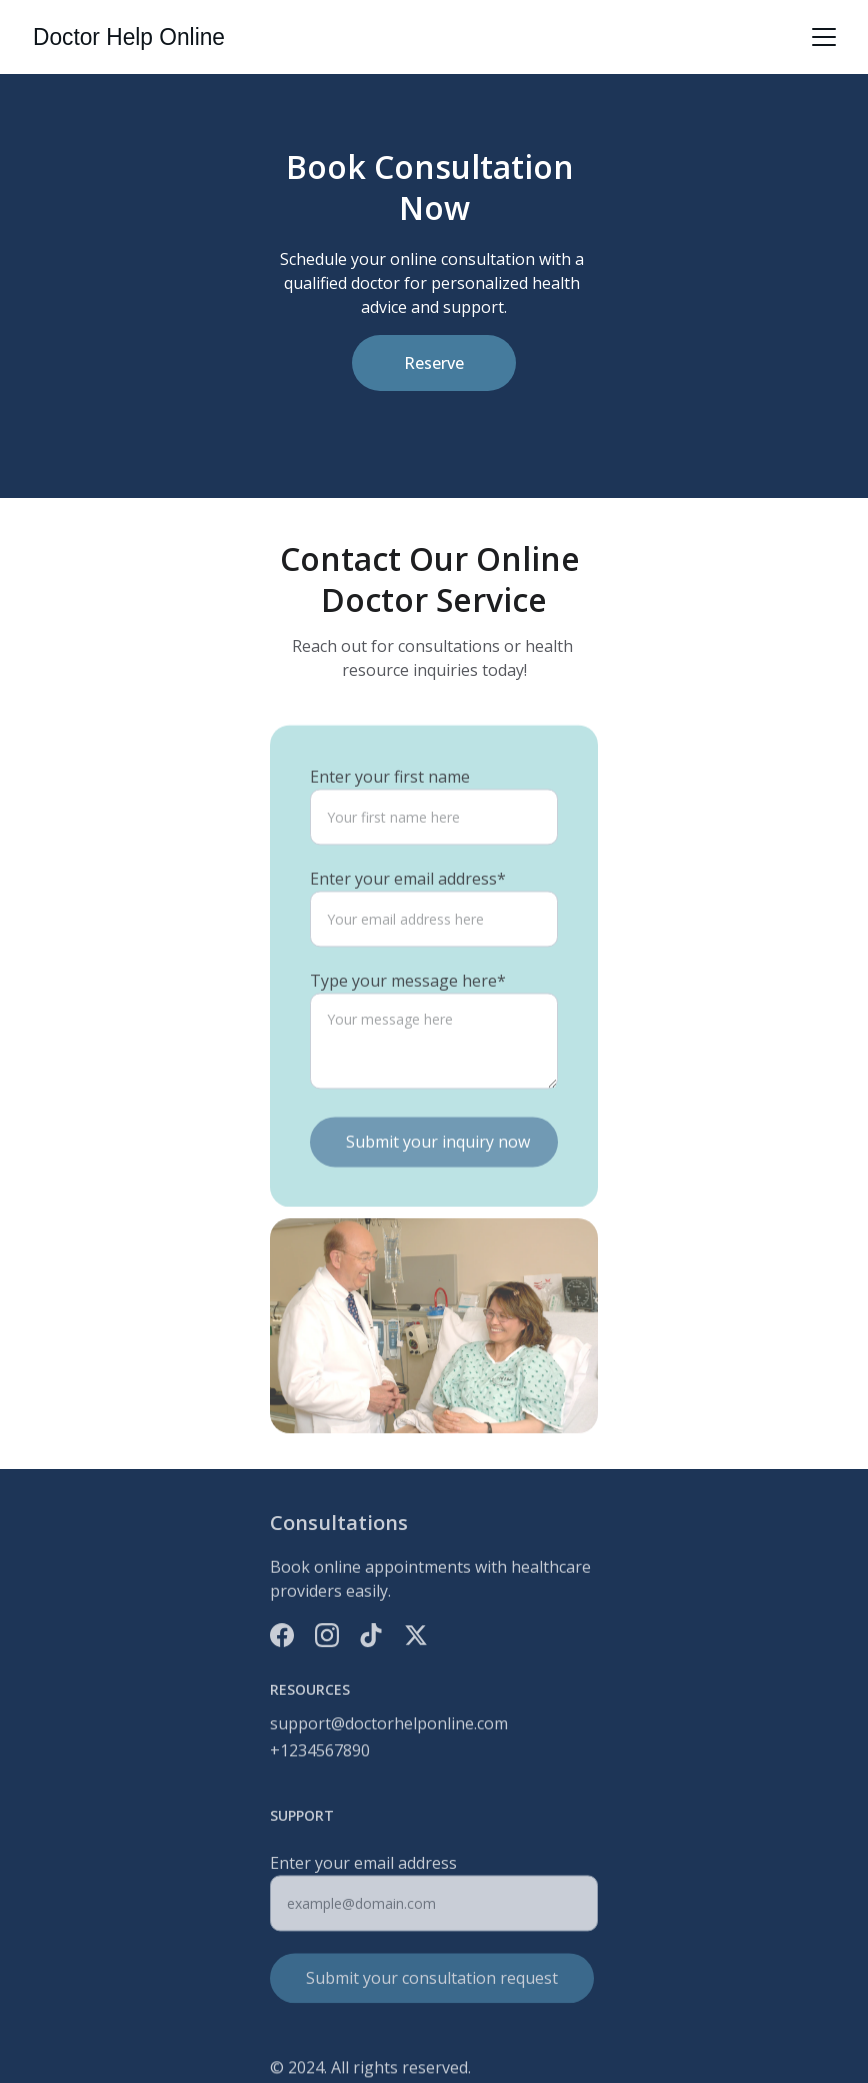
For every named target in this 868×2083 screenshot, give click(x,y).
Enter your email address (363, 1870)
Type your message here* (408, 1003)
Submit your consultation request (432, 1985)
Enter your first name (390, 799)
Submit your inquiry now (438, 1164)
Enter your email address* (408, 901)
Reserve (434, 363)
